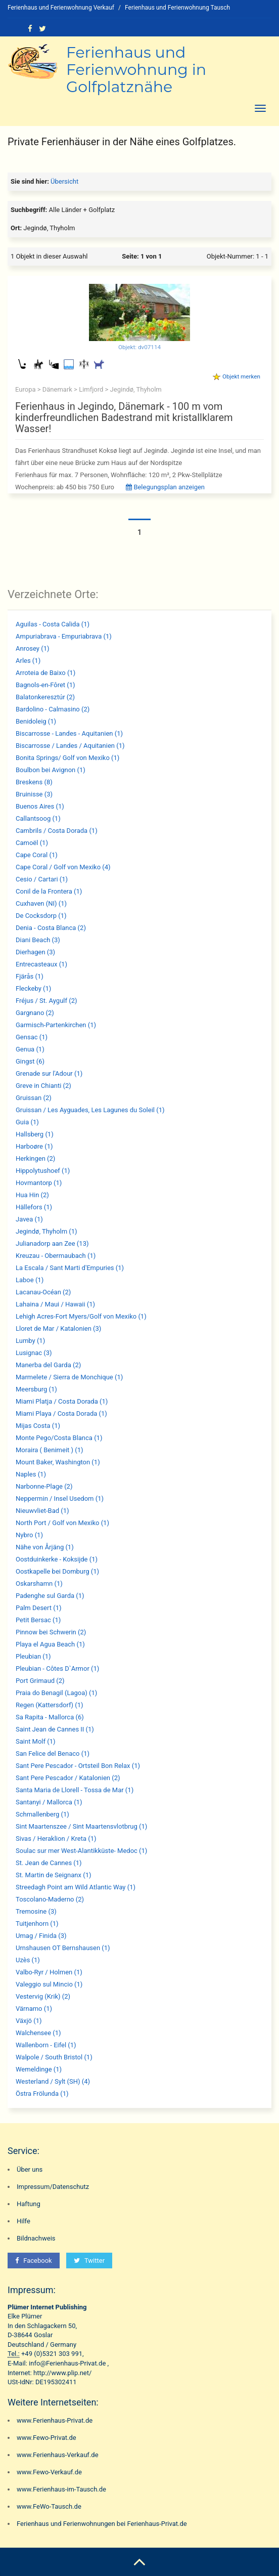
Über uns (29, 2169)
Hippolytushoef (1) (43, 1170)
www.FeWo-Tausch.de (49, 2506)
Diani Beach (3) (38, 940)
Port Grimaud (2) (40, 1680)
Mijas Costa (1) (38, 1425)
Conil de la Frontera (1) (49, 891)
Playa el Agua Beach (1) (50, 1644)
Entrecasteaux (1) (41, 964)
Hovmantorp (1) (39, 1183)
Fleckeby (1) (33, 988)
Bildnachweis (36, 2238)
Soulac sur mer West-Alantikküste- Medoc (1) (81, 1850)
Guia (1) (27, 1122)
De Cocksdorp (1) (41, 915)
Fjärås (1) (29, 976)
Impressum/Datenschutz (53, 2186)
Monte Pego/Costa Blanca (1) (59, 1438)
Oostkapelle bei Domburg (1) (57, 1571)
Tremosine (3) (36, 1911)
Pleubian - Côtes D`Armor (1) (57, 1668)
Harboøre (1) (34, 1146)
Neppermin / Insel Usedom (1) (60, 1498)
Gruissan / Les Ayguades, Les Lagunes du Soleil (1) (90, 1110)
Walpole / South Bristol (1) (54, 2057)
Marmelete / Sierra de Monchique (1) (69, 1377)
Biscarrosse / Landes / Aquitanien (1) (70, 745)
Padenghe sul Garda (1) (50, 1595)
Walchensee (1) (38, 2033)
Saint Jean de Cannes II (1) (55, 1729)
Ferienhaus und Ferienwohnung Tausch (177, 7)
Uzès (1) (28, 1960)
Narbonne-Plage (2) (44, 1486)
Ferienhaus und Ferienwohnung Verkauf (61, 7)
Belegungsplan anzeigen (165, 487)
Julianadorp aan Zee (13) (52, 1243)
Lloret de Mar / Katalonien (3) (58, 1328)
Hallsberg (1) (35, 1134)
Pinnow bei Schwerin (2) (51, 1632)
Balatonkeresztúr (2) (45, 697)
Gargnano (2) (35, 1013)
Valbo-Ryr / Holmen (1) (49, 1972)
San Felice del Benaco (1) (52, 1753)
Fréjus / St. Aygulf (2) (46, 1000)
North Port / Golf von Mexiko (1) (62, 1523)
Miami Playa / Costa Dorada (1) (61, 1413)
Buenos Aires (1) (40, 806)
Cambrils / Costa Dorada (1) (57, 830)
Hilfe (23, 2221)
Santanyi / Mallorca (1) (49, 1802)
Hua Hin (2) (32, 1195)
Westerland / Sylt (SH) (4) (53, 2081)
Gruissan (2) (34, 1098)
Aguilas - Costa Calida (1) (52, 624)
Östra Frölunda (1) (42, 2093)
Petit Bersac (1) (38, 1620)
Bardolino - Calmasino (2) (52, 709)
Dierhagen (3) (35, 952)
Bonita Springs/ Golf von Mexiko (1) (67, 758)
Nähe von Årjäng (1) (45, 1547)
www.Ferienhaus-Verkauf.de (58, 2455)
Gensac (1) (32, 1037)
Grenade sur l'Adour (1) (49, 1073)
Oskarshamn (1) (39, 1583)
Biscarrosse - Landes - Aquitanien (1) (69, 733)
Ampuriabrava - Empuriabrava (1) (64, 636)
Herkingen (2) (35, 1158)
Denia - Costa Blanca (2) (51, 928)
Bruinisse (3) (34, 794)
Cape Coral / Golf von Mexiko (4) (63, 867)
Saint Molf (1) (36, 1741)
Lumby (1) (30, 1340)
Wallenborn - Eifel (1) (46, 2045)
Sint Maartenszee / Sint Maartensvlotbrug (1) (81, 1826)
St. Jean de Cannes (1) (49, 1863)
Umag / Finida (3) (41, 1935)
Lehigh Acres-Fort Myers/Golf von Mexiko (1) (81, 1316)
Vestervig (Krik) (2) (43, 1996)
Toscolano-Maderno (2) (50, 1899)
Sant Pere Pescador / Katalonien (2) (68, 1778)
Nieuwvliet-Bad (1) (42, 1510)
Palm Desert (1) (39, 1608)
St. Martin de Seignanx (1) (53, 1875)
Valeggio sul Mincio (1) (49, 1984)
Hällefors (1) (34, 1207)
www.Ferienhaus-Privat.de (54, 2420)
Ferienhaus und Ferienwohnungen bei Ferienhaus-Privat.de (102, 2523)
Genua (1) (30, 1049)
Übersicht (64, 181)
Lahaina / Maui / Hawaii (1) (55, 1304)
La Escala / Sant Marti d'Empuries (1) (70, 1268)
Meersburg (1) (36, 1389)
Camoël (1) (32, 843)
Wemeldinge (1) (39, 2069)
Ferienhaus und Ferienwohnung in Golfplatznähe (136, 69)
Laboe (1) (29, 1280)
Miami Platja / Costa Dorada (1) (62, 1401)
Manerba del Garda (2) (48, 1365)
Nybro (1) (29, 1535)
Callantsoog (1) (38, 818)
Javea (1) (29, 1219)
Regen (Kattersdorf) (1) (49, 1705)
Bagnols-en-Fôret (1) (45, 685)
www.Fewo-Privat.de (46, 2437)
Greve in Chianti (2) (43, 1085)
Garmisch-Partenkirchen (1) (56, 1025)
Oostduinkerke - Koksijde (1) (57, 1559)
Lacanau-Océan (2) (43, 1292)
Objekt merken (241, 376)
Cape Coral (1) (37, 855)
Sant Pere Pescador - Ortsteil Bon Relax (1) (78, 1765)
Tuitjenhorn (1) (37, 1923)
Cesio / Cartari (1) (42, 879)
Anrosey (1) (33, 648)
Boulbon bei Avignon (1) (50, 770)
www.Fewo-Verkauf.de (49, 2472)
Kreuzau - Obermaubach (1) (56, 1255)
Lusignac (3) (34, 1353)
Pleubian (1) (33, 1656)
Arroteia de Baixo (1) (45, 673)
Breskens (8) (34, 782)
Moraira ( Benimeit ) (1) (49, 1450)
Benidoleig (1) (36, 721)
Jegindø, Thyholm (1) (46, 1231)
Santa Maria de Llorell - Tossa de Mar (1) (74, 1790)
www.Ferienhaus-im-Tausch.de (61, 2489)
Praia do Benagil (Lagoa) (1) (56, 1693)
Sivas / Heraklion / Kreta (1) (56, 1838)
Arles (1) (28, 660)
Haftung (28, 2204)
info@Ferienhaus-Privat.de (67, 2363)
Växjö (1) (29, 2020)
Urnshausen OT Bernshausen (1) (63, 1948)
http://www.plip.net (61, 2373)
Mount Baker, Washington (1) (58, 1462)
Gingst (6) (30, 1061)
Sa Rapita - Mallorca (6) (50, 1717)
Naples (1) (31, 1474)
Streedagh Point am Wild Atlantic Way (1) (75, 1887)
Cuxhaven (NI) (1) (41, 903)
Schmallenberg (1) (42, 1814)
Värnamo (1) (34, 2008)
